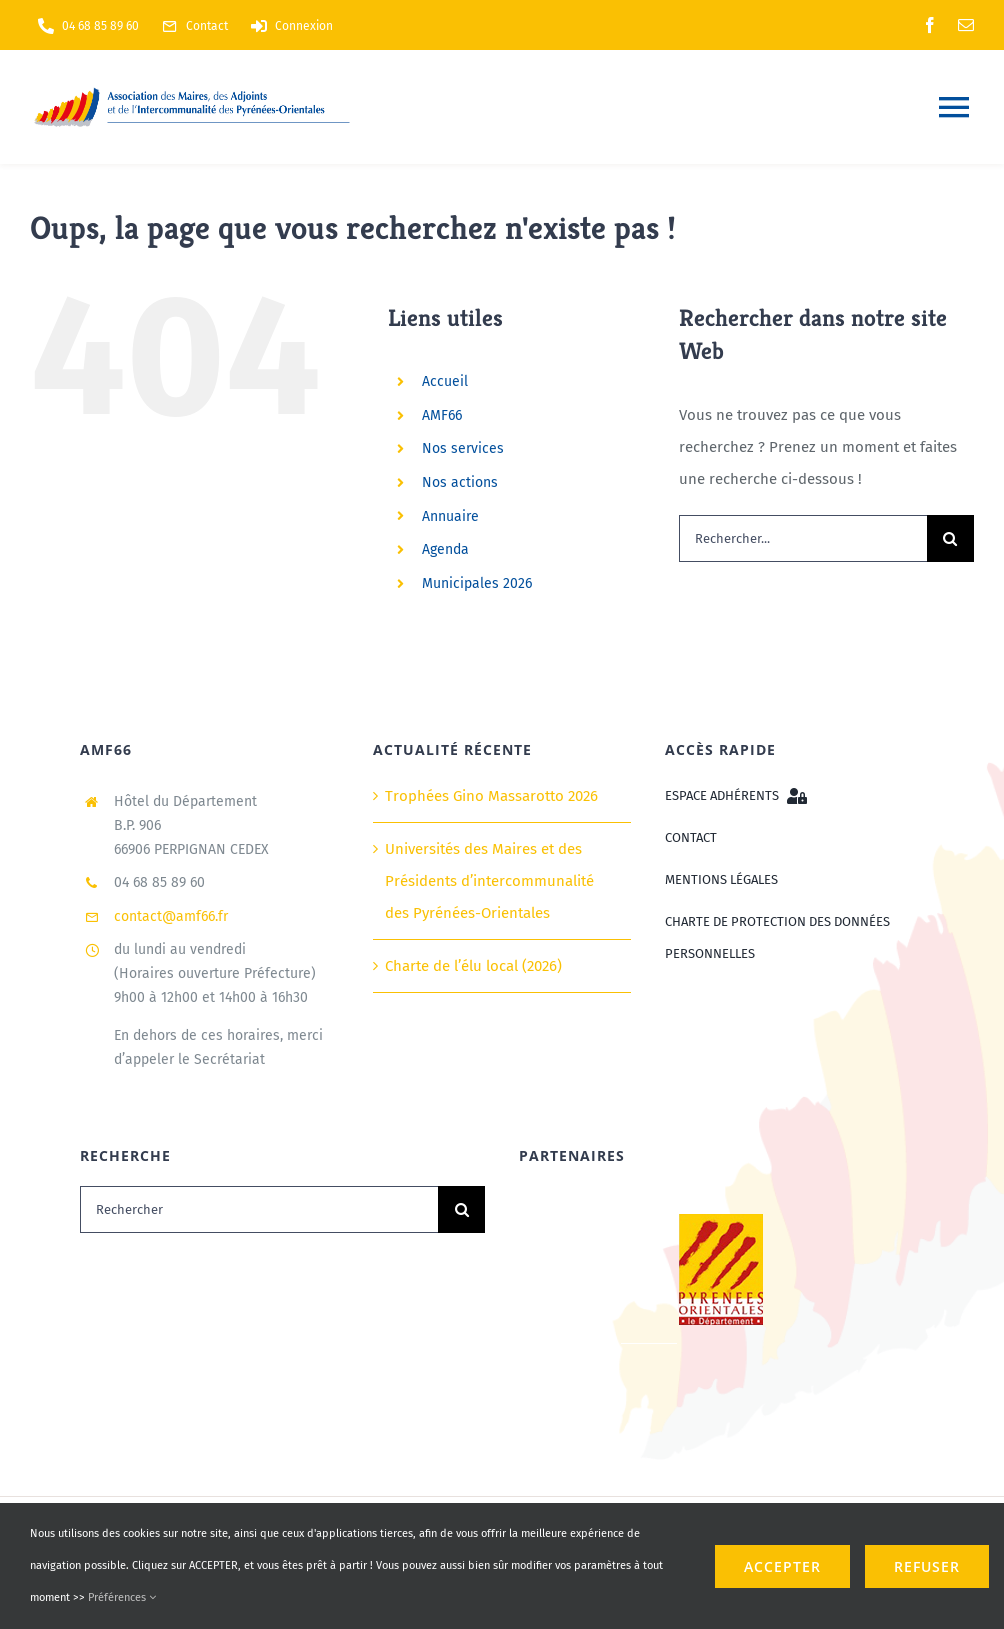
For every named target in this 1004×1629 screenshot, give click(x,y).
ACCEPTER (782, 1566)
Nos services (463, 448)
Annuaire (450, 516)
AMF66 (442, 415)
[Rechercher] (259, 1209)
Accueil (445, 381)
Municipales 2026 (477, 583)
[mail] (966, 25)
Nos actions (460, 482)
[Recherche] (950, 538)
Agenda (445, 549)
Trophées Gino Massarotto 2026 (491, 796)
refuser (927, 1566)
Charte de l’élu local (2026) (473, 966)
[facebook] (930, 25)
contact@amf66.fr (171, 916)
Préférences (122, 1597)
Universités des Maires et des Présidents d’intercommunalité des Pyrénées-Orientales (489, 881)
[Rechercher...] (803, 538)
